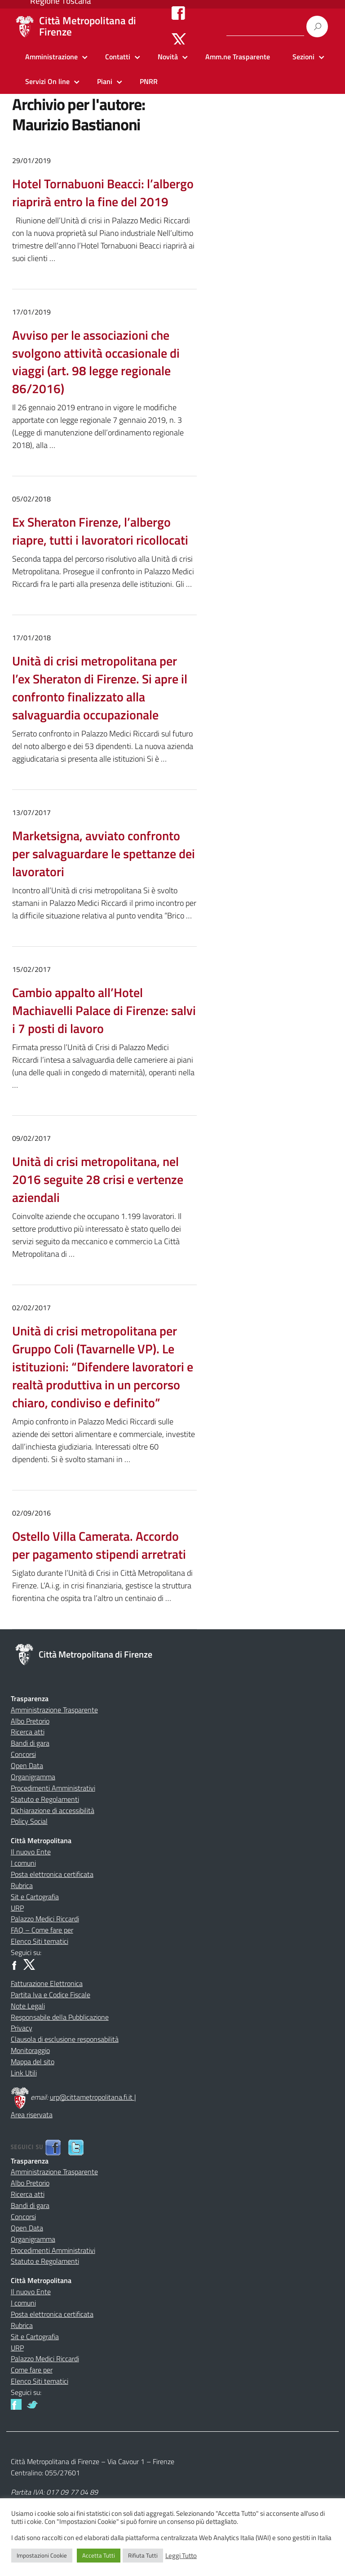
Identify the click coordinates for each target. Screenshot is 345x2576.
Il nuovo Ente (31, 1851)
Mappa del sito (32, 2061)
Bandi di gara (30, 1743)
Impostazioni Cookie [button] (42, 2555)
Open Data (27, 1765)
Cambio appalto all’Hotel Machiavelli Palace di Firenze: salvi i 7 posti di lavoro (104, 1010)
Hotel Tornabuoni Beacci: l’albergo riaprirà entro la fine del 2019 (103, 192)
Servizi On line (47, 81)
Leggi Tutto (181, 2556)
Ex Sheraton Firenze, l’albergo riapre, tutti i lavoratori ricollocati (100, 531)
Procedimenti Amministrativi (53, 1787)
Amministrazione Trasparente (54, 1709)
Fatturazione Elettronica (47, 1983)
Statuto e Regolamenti (45, 1799)
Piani (104, 81)
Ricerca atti (27, 1731)
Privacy (21, 2027)
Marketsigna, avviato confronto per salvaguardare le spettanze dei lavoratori (103, 853)
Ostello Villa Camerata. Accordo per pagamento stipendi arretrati (99, 1545)
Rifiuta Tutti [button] (143, 2555)
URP (17, 1907)
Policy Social (29, 1821)
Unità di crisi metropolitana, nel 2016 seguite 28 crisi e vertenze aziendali (97, 1179)
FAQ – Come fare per (42, 1929)
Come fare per (32, 2369)
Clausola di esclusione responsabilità (65, 2039)
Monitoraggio (30, 2050)
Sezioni (303, 56)
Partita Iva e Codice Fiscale (50, 1994)
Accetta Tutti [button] (98, 2555)
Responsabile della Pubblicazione (60, 2017)
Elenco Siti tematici (39, 1941)
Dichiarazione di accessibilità (52, 1810)
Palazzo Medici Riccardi (45, 1918)
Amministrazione (51, 56)
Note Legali (28, 2005)
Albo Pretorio (30, 1721)
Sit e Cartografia (35, 1896)
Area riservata (32, 2114)
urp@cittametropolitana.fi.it (92, 2097)
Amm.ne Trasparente (237, 56)
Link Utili (24, 2072)
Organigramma (33, 1776)
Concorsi (23, 1754)
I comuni (23, 1863)
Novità (168, 56)
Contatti (117, 56)
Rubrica (22, 1885)
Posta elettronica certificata (52, 1874)
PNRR (149, 81)
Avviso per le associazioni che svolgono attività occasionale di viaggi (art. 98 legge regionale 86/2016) (96, 362)
